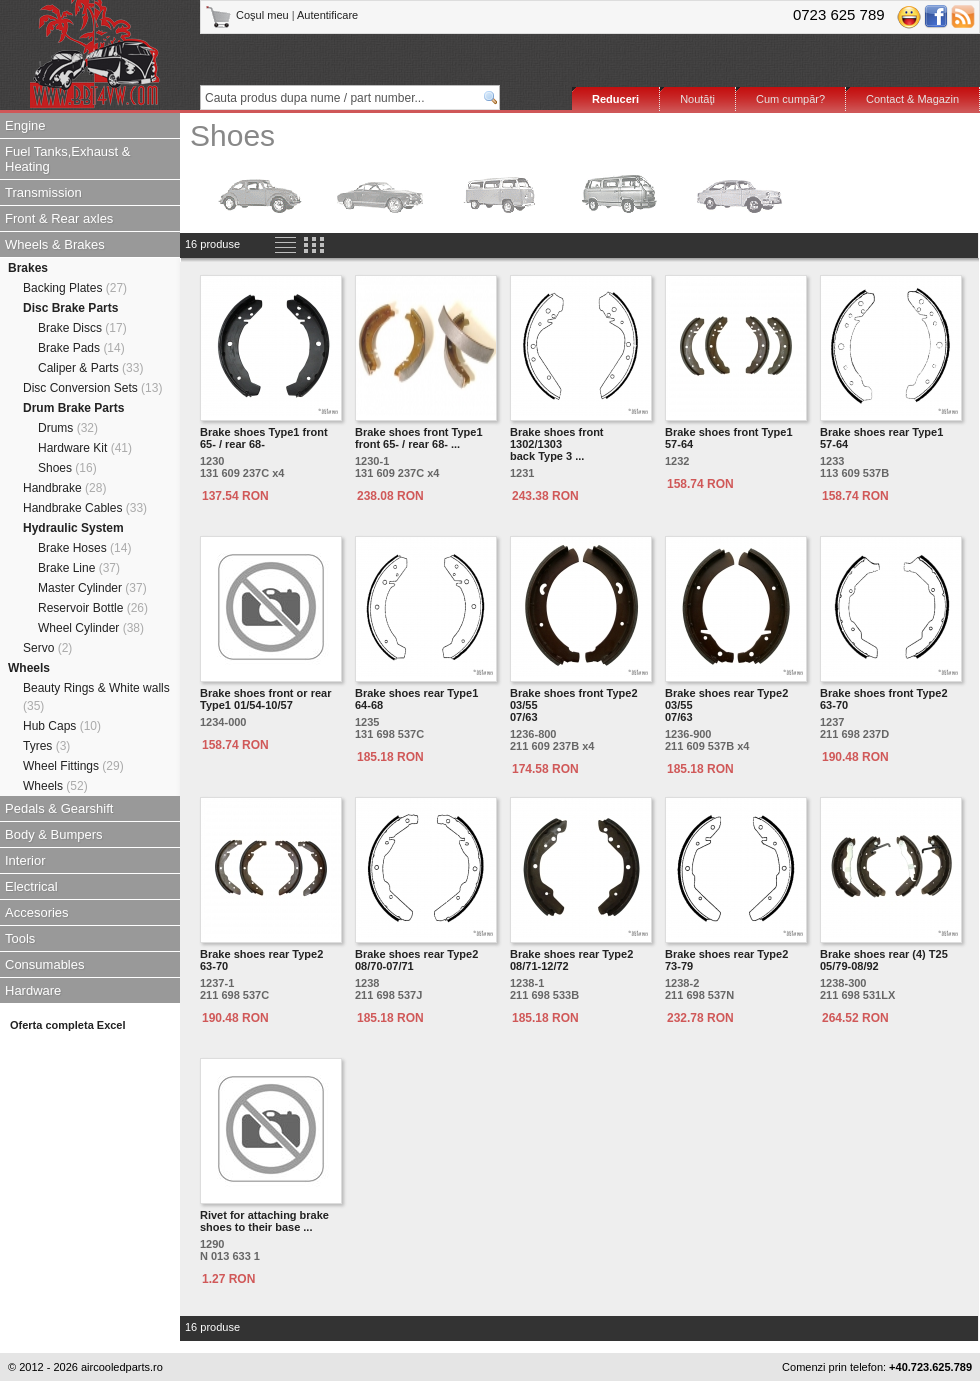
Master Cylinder (92, 588)
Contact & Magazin (912, 99)
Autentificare (327, 15)
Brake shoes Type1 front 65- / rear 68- (264, 438)
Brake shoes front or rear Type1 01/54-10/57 (265, 699)
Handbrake (64, 488)
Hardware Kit (85, 448)
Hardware (33, 990)
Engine (25, 125)
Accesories (37, 912)
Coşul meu (248, 15)
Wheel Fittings (73, 766)
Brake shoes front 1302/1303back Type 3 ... (557, 444)
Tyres (46, 746)
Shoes (67, 468)
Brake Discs (82, 328)
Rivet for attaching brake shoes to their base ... (264, 1221)
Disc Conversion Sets (92, 388)
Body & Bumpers (54, 834)
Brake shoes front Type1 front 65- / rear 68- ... (419, 438)
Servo (47, 648)
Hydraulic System (73, 528)
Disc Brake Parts (70, 308)
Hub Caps (62, 726)
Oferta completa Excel (68, 1025)
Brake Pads (81, 348)
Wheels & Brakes (55, 244)
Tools (20, 938)
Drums (68, 428)
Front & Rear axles (59, 218)
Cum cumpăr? (790, 99)
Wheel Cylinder (91, 628)
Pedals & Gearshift (59, 808)
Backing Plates (75, 288)
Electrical (31, 886)
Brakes (28, 268)
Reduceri (615, 99)
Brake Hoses (84, 548)
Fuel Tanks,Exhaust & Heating (68, 159)
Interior (25, 860)
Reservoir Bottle (93, 608)
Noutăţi (697, 99)
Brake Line (79, 568)
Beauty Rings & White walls (96, 697)
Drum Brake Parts (73, 408)
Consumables (45, 964)
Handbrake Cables (85, 508)
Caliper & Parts (90, 368)
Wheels (29, 668)
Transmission (43, 192)
